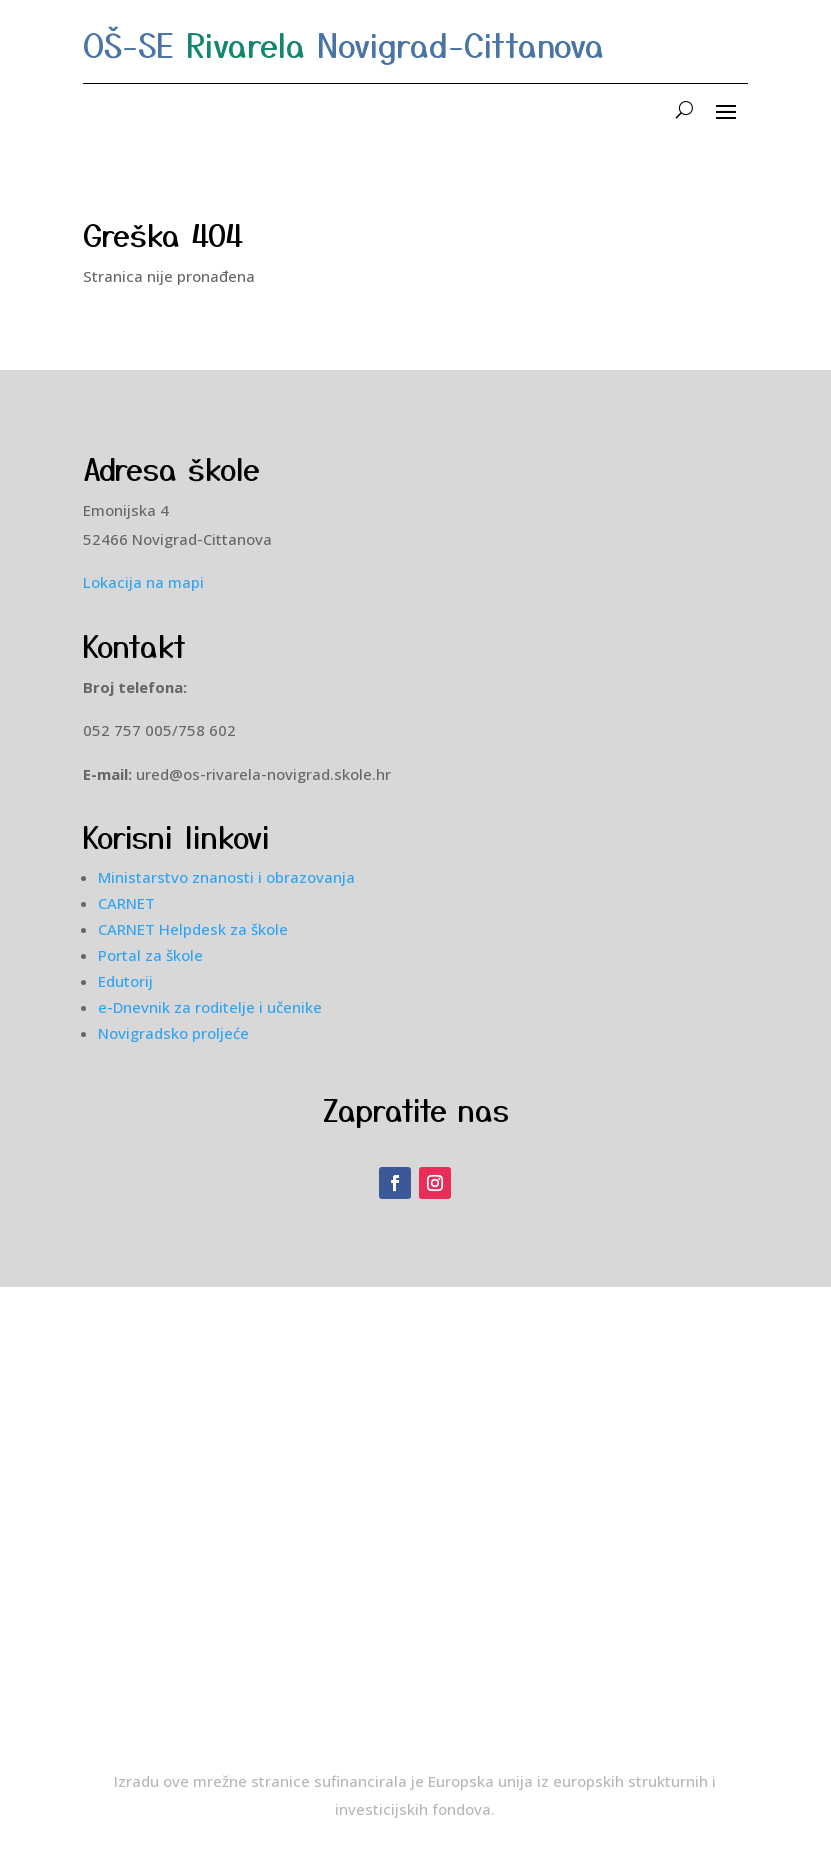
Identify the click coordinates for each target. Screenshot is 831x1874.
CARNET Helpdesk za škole (193, 929)
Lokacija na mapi (143, 582)
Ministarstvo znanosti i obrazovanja (226, 877)
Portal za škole (150, 955)
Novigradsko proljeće (173, 1033)
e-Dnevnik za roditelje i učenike (210, 1007)
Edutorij (125, 981)
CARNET (126, 903)
